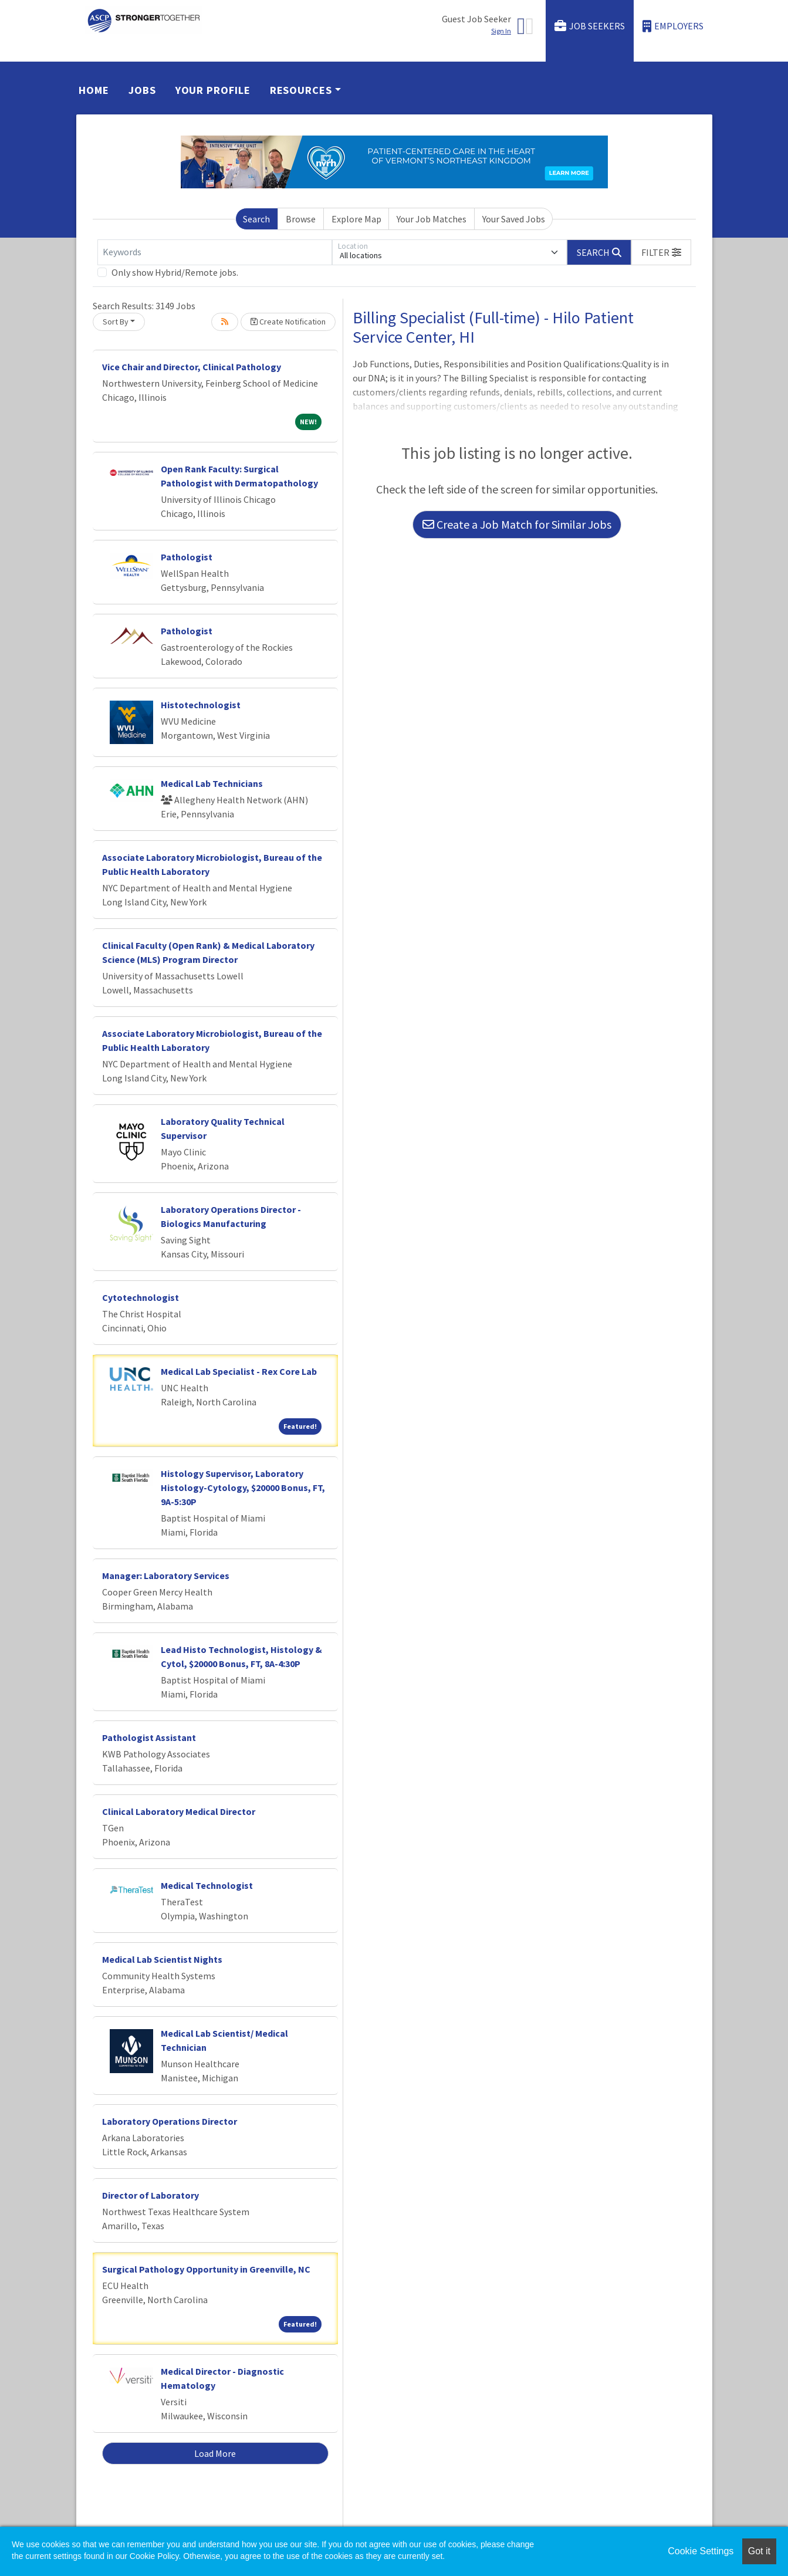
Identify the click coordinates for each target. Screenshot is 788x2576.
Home (94, 90)
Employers (673, 26)
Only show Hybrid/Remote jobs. (174, 272)
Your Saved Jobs (513, 219)
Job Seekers (589, 26)
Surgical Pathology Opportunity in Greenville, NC (206, 2269)
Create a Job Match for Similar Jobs (516, 524)
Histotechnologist (201, 705)
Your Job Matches (431, 219)
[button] (661, 252)
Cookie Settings (700, 2551)
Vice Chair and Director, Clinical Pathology (191, 367)
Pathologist (186, 557)
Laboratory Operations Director (169, 2121)
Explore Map (356, 219)
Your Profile (213, 90)
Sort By (115, 321)
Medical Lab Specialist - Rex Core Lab (239, 1371)
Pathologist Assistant (149, 1737)
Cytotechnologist (140, 1297)
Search (256, 219)
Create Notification (288, 321)
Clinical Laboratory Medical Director (178, 1811)
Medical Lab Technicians (212, 783)
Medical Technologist (207, 1885)
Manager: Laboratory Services (165, 1575)
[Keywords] (214, 252)
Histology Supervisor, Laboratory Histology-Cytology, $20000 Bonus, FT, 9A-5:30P (243, 1487)
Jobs (142, 90)
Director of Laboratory (150, 2195)
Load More (215, 2453)
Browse (301, 219)
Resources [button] (301, 90)
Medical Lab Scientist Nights (162, 1959)
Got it (759, 2551)
